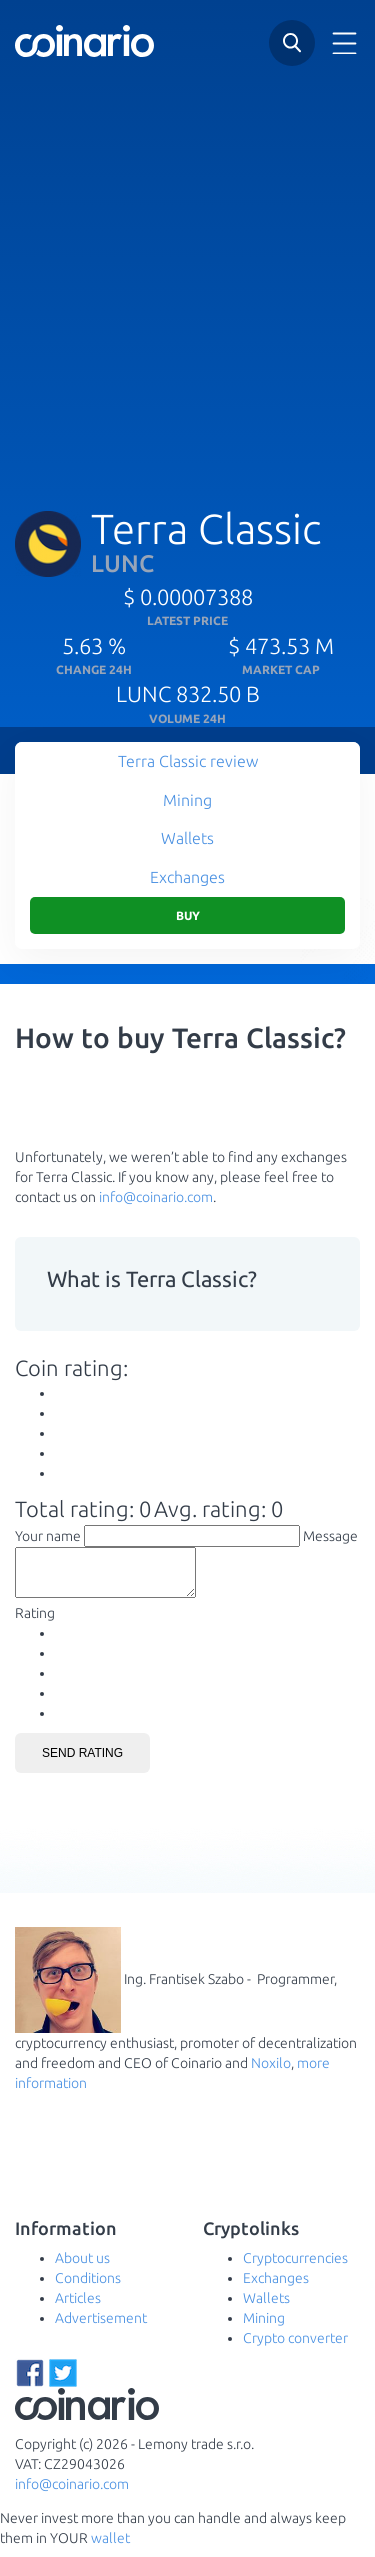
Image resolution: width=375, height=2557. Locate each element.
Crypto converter (295, 2347)
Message (330, 1536)
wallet (110, 2547)
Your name (48, 1536)
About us (82, 2267)
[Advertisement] (187, 276)
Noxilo (271, 2072)
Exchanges (187, 877)
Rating (35, 1622)
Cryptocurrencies (295, 2267)
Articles (78, 2307)
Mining (187, 800)
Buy (188, 915)
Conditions (88, 2287)
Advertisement (101, 2327)
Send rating (82, 1762)
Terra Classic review (188, 761)
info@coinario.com (156, 1197)
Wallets (187, 838)
